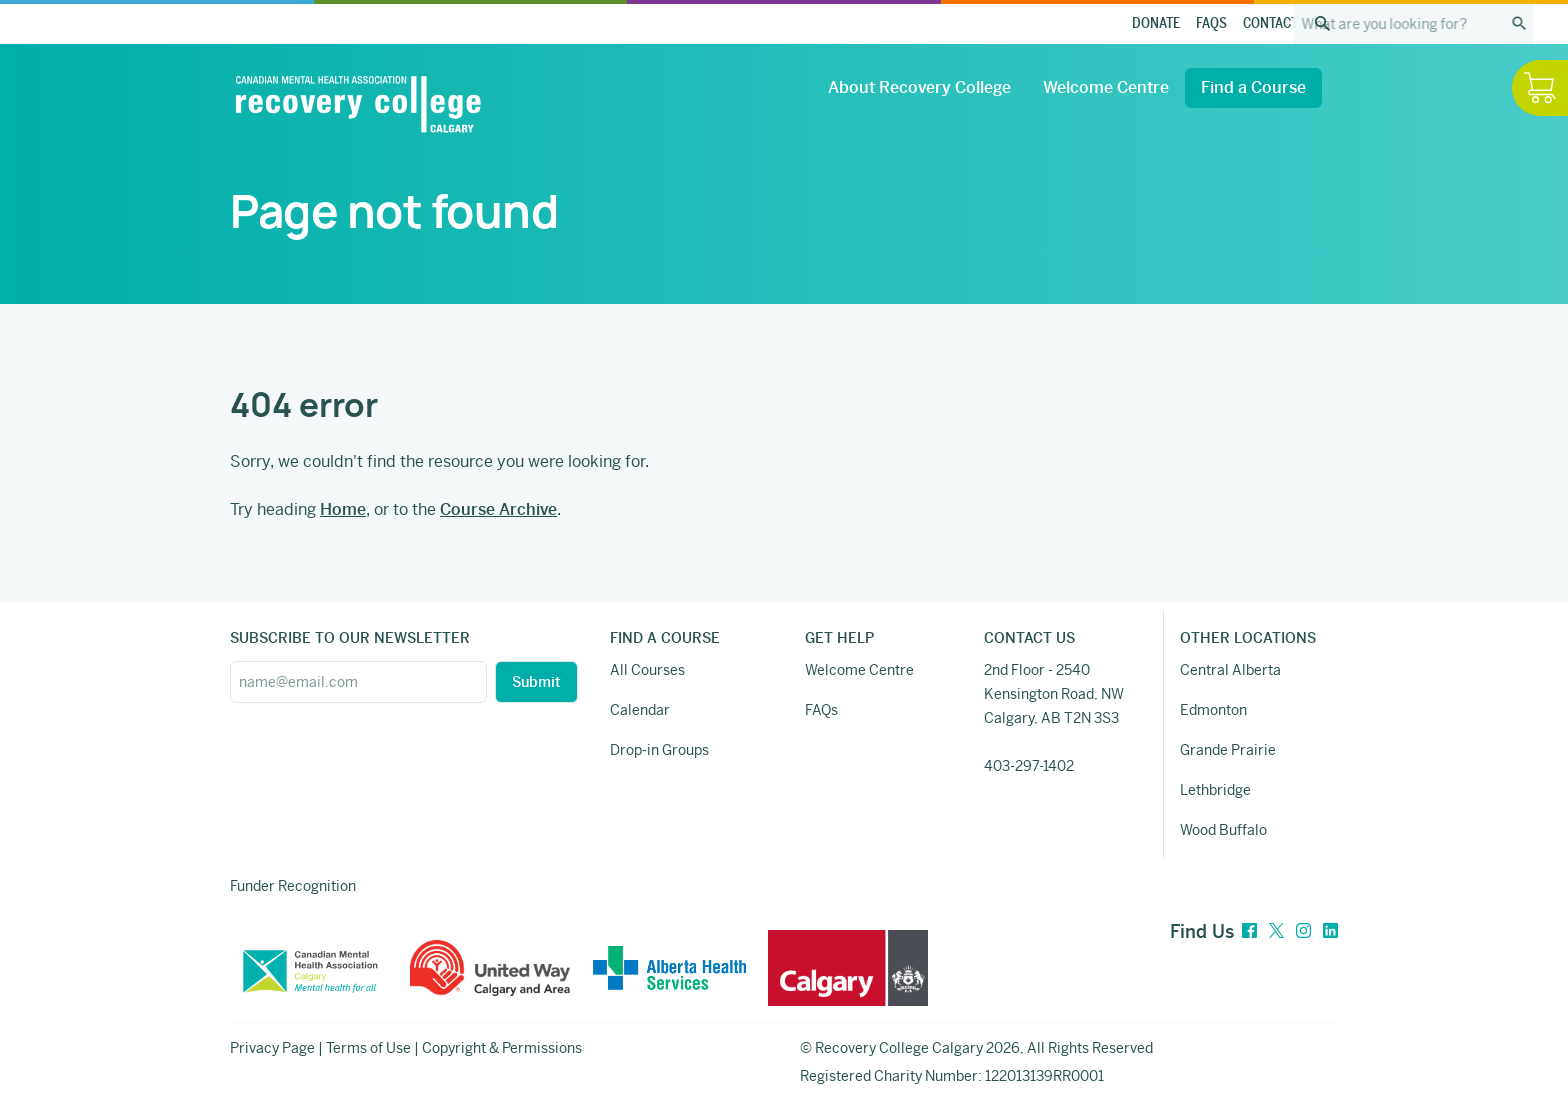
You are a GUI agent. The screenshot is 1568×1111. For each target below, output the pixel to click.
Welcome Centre (1106, 87)
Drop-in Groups (659, 750)
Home (343, 509)
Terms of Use (368, 1048)
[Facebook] (1249, 931)
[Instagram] (1303, 931)
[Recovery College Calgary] (358, 104)
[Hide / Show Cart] (1540, 88)
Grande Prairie (1228, 750)
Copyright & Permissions (502, 1048)
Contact (1270, 23)
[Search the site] (1322, 24)
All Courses (647, 670)
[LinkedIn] (1330, 931)
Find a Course (1253, 87)
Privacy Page (272, 1048)
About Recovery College (919, 87)
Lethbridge (1215, 790)
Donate (1156, 23)
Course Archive (498, 509)
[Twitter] (1276, 931)
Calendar (640, 710)
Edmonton (1213, 710)
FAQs (1211, 23)
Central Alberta (1230, 670)
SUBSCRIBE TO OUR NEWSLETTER (350, 638)
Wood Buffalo (1223, 830)
